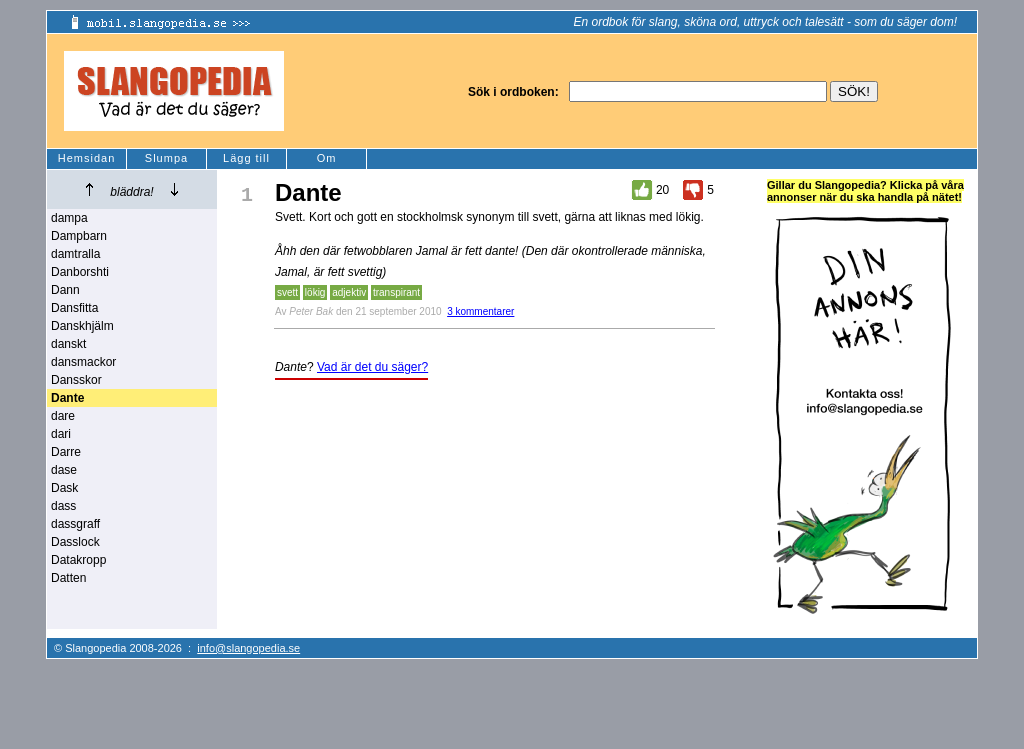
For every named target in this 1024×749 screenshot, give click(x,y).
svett (287, 292)
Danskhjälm (82, 326)
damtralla (75, 254)
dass (63, 506)
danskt (68, 344)
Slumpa (166, 158)
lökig (315, 292)
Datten (68, 578)
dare (63, 416)
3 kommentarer (480, 311)
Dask (64, 488)
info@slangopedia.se (248, 648)
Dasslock (75, 542)
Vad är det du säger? (372, 367)
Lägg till (246, 158)
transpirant (396, 292)
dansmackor (83, 362)
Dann (65, 290)
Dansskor (76, 380)
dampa (69, 218)
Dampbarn (79, 236)
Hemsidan (87, 158)
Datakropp (78, 560)
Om (327, 158)
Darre (66, 452)
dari (61, 434)
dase (64, 470)
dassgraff (75, 524)
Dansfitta (74, 308)
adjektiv (349, 292)
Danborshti (80, 272)
